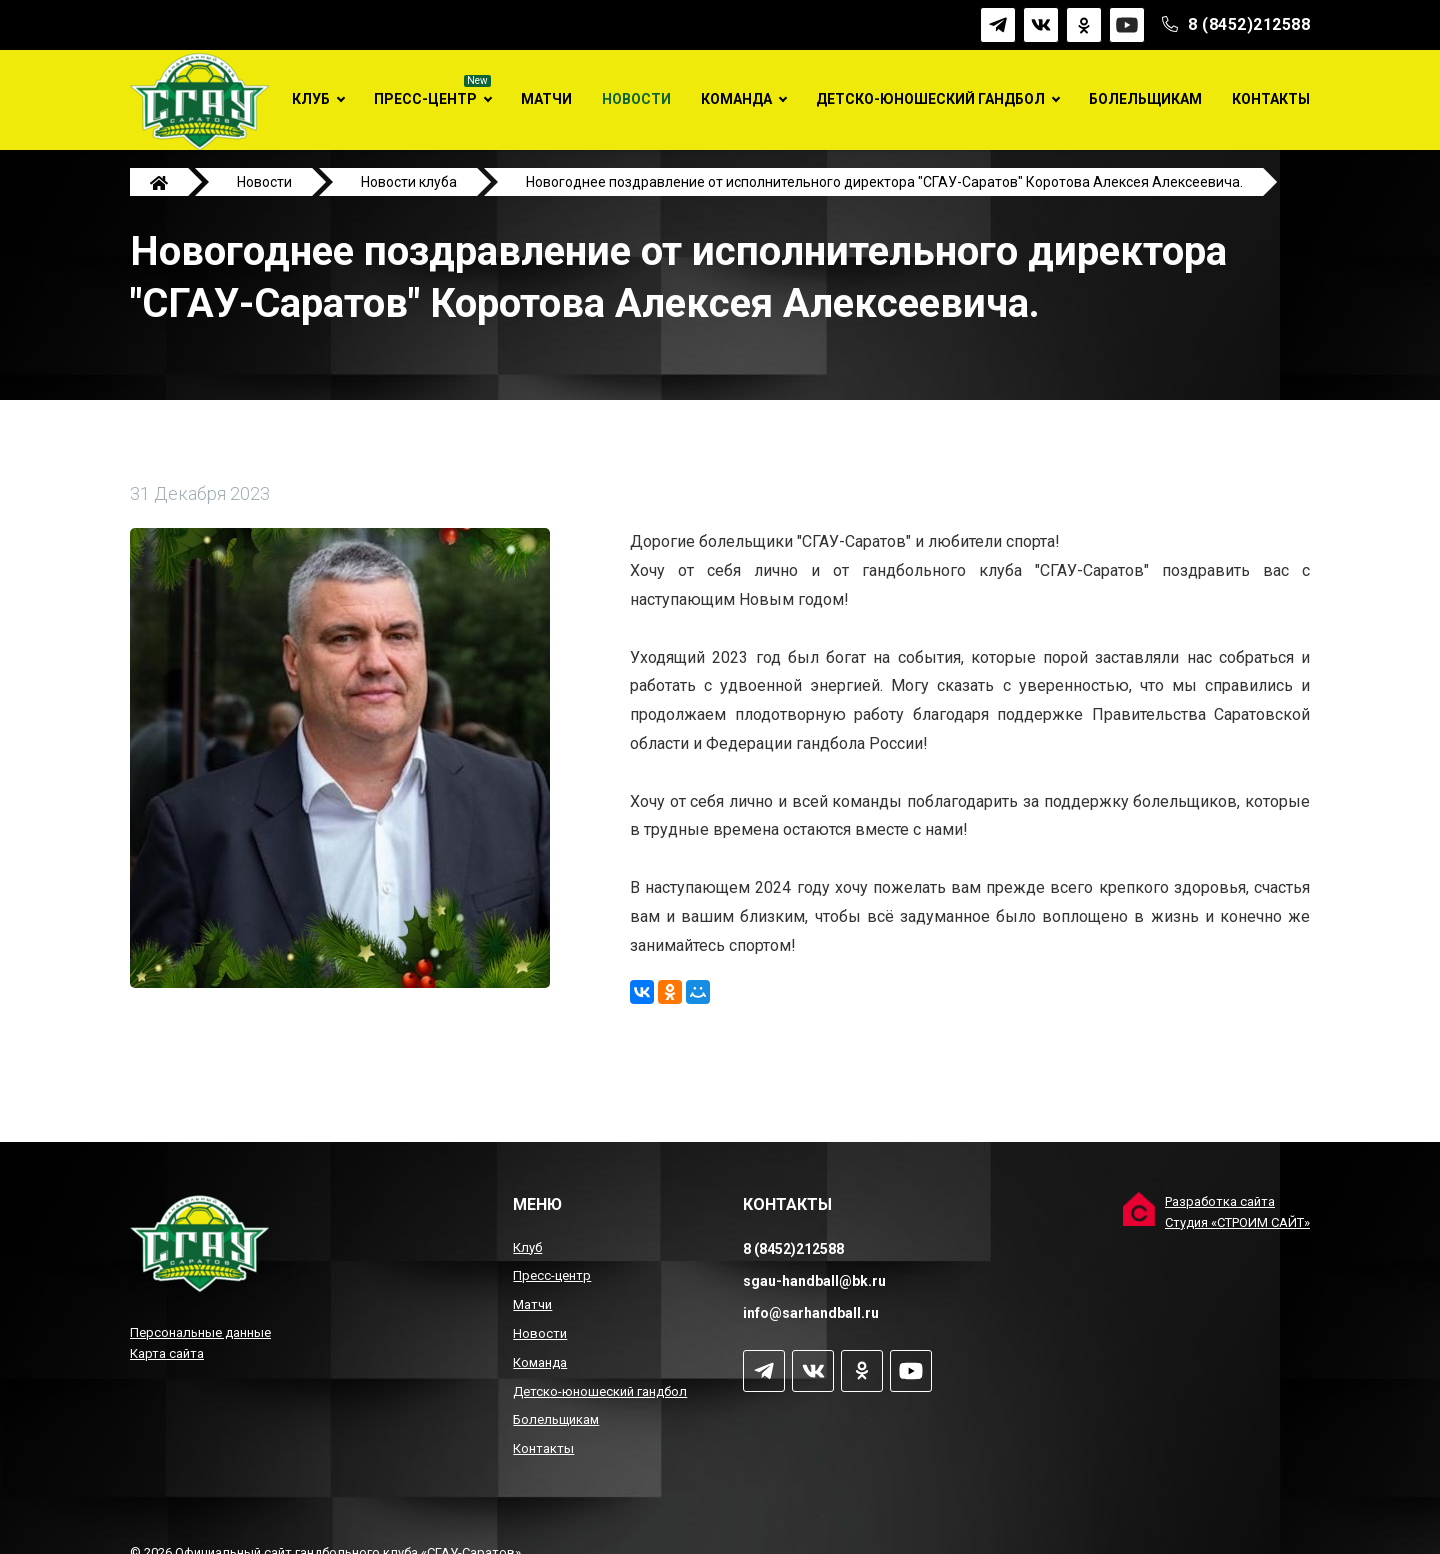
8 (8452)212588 (1249, 24)
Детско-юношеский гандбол (930, 99)
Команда (736, 99)
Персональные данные (200, 1332)
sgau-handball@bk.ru (814, 1281)
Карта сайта (167, 1353)
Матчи (546, 99)
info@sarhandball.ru (811, 1313)
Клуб (311, 99)
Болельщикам (1145, 99)
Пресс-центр (425, 99)
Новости (636, 99)
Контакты (1271, 99)
